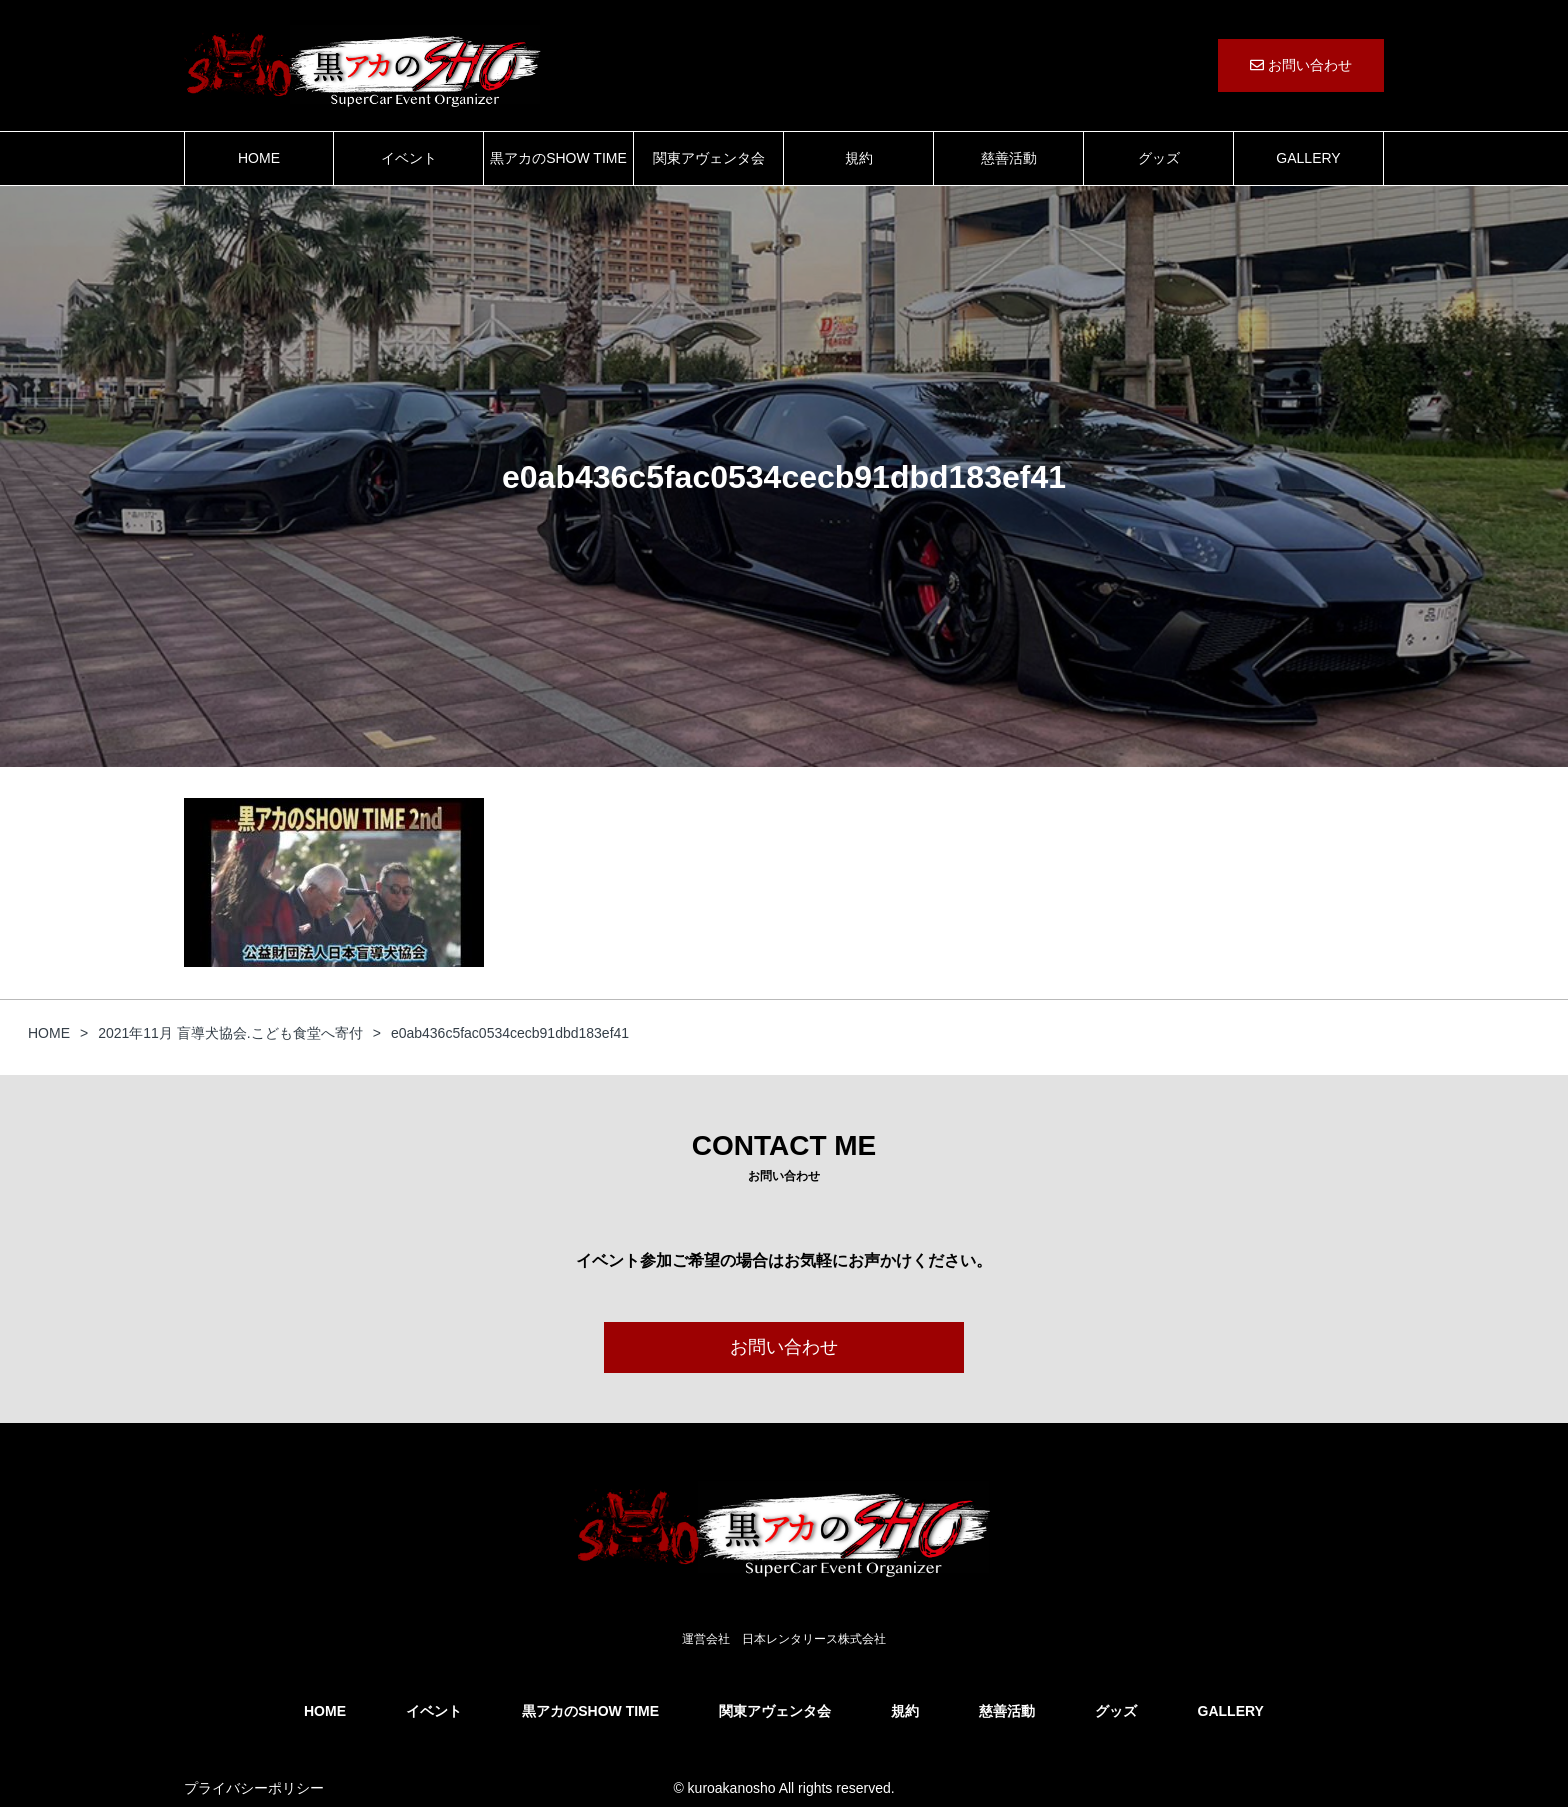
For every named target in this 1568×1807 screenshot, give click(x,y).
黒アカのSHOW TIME (558, 158)
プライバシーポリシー (254, 1788)
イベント (409, 158)
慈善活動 (1009, 158)
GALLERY (1308, 158)
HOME (259, 158)
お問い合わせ (1301, 65)
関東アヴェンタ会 (709, 158)
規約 (859, 158)
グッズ (1159, 158)
